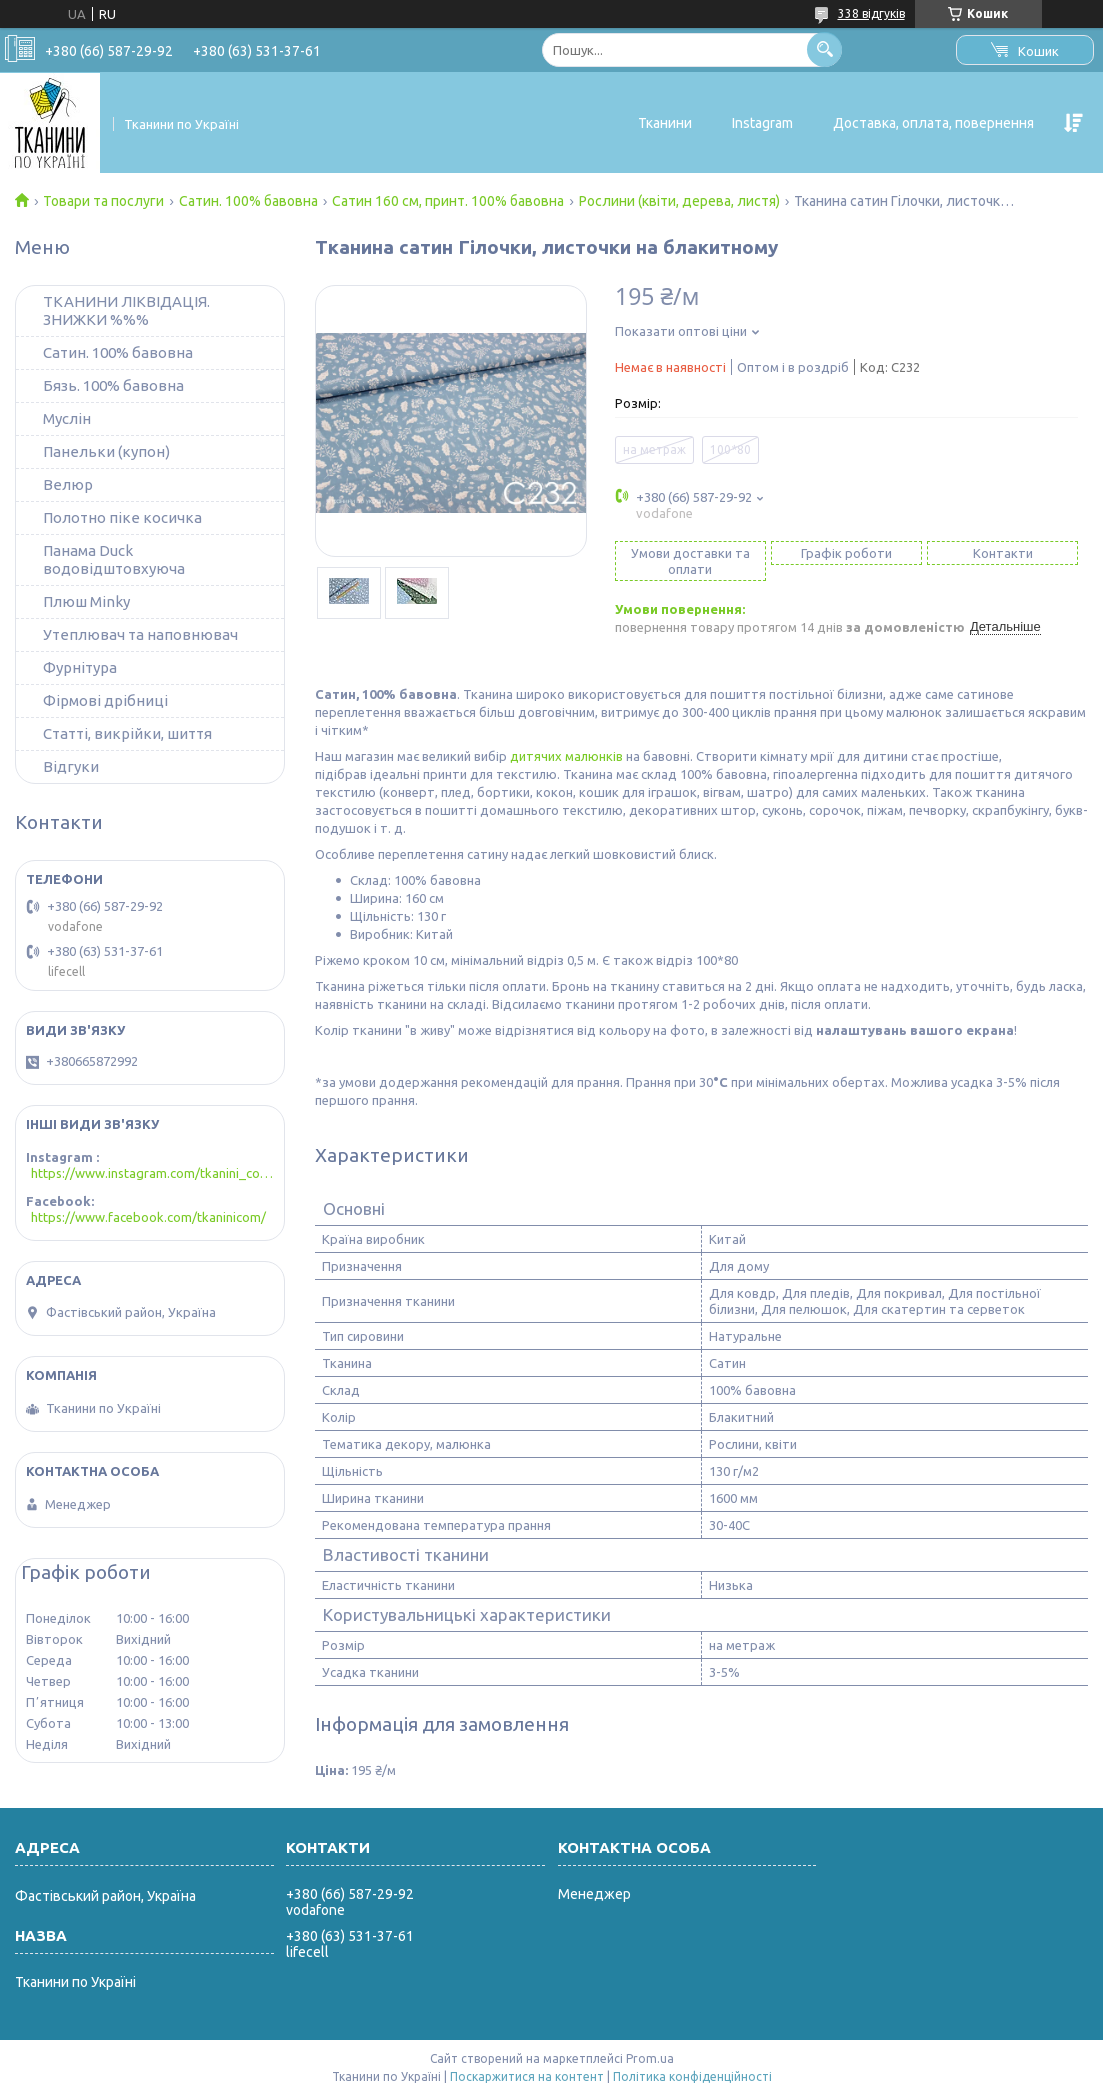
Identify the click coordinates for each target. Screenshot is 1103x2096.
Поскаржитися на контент (527, 2076)
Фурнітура (80, 667)
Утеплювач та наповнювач (140, 634)
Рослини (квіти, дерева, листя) (679, 201)
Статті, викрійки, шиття (127, 733)
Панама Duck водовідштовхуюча (114, 559)
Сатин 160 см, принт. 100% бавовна (448, 201)
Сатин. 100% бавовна (248, 201)
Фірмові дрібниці (105, 700)
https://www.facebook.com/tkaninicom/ (148, 1217)
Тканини (665, 123)
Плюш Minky (86, 601)
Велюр (68, 484)
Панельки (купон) (106, 451)
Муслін (67, 418)
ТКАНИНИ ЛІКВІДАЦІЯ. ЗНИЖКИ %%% (126, 310)
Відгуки (71, 766)
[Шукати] (824, 49)
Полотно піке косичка (122, 517)
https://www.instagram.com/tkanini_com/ (152, 1173)
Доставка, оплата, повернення (933, 123)
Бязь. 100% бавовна (113, 385)
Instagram (762, 123)
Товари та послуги (103, 201)
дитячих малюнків (566, 756)
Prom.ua (650, 2058)
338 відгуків (871, 13)
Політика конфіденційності (692, 2076)
